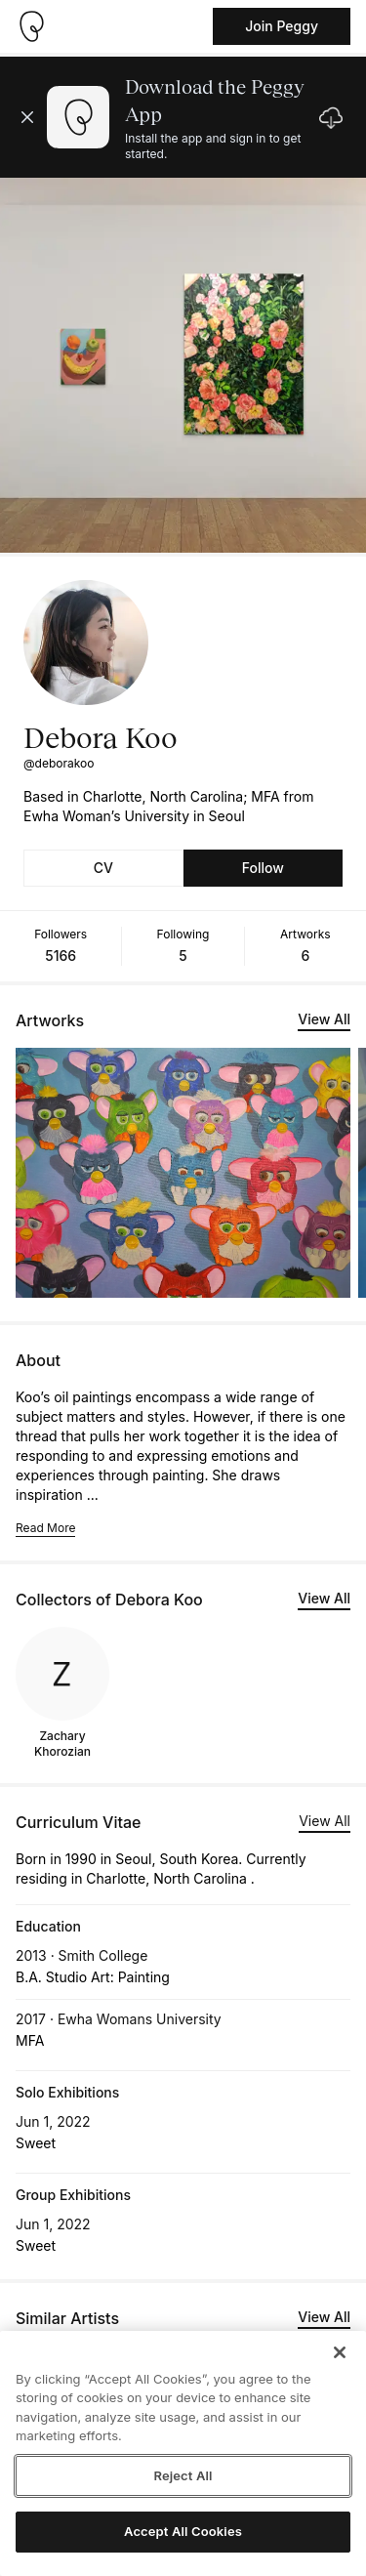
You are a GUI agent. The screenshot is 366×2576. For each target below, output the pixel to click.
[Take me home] (31, 26)
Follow (263, 867)
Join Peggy (281, 26)
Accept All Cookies (183, 2531)
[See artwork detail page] (183, 1173)
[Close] (339, 2352)
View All (324, 1019)
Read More (45, 1527)
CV (103, 867)
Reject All (182, 2475)
